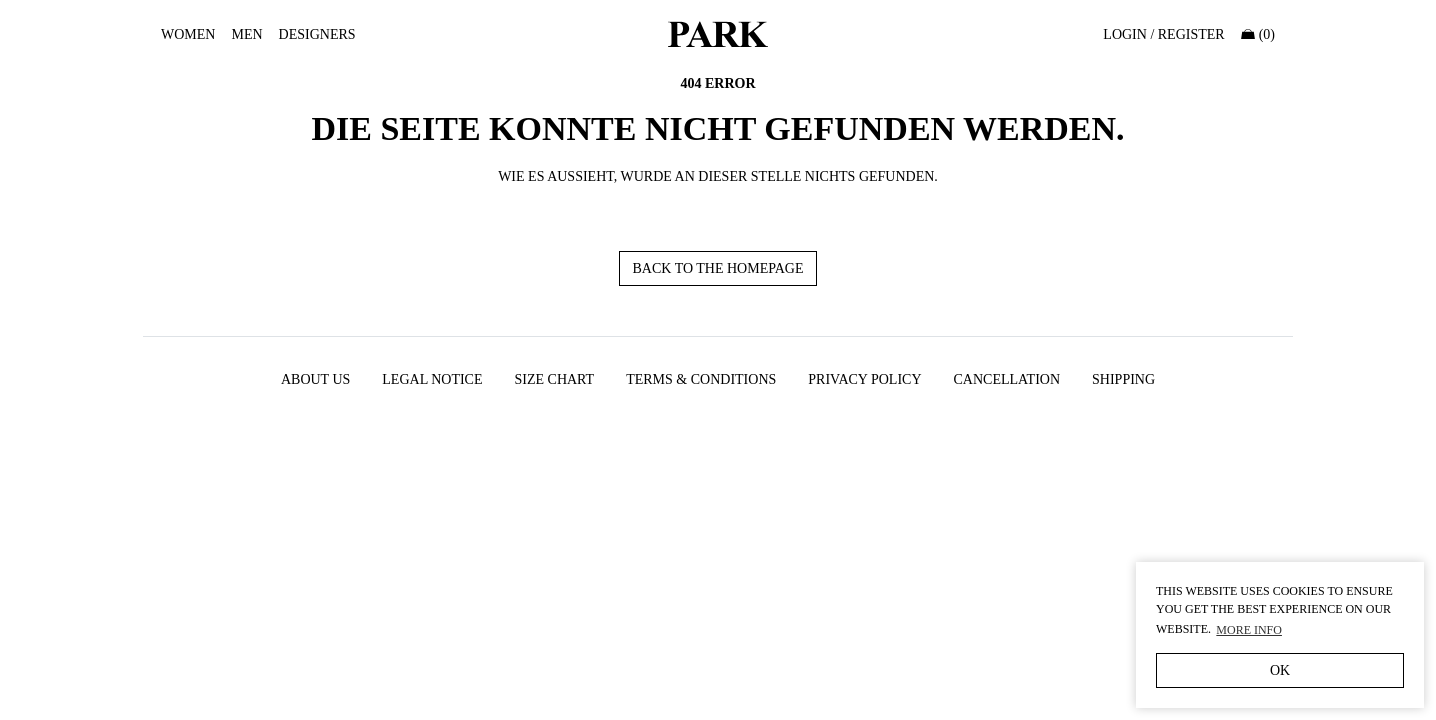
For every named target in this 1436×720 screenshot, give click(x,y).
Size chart (555, 379)
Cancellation (1007, 379)
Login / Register (1163, 34)
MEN (246, 34)
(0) (1258, 34)
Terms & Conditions (701, 379)
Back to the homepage (717, 268)
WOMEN (188, 34)
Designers (317, 34)
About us (315, 379)
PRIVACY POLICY (864, 379)
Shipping (1123, 379)
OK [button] (1280, 670)
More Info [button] (1249, 630)
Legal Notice (432, 379)
